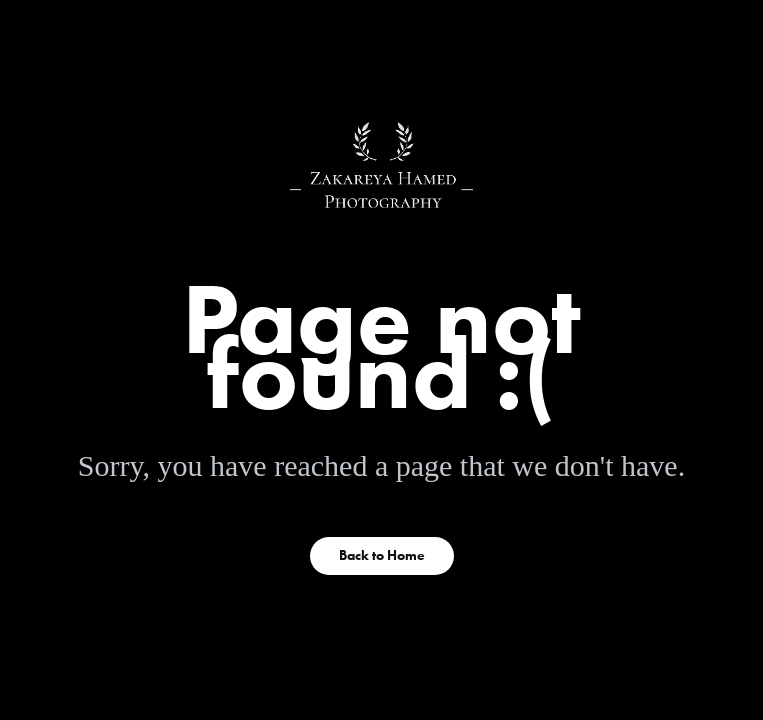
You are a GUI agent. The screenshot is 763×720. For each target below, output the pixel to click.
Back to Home (382, 555)
